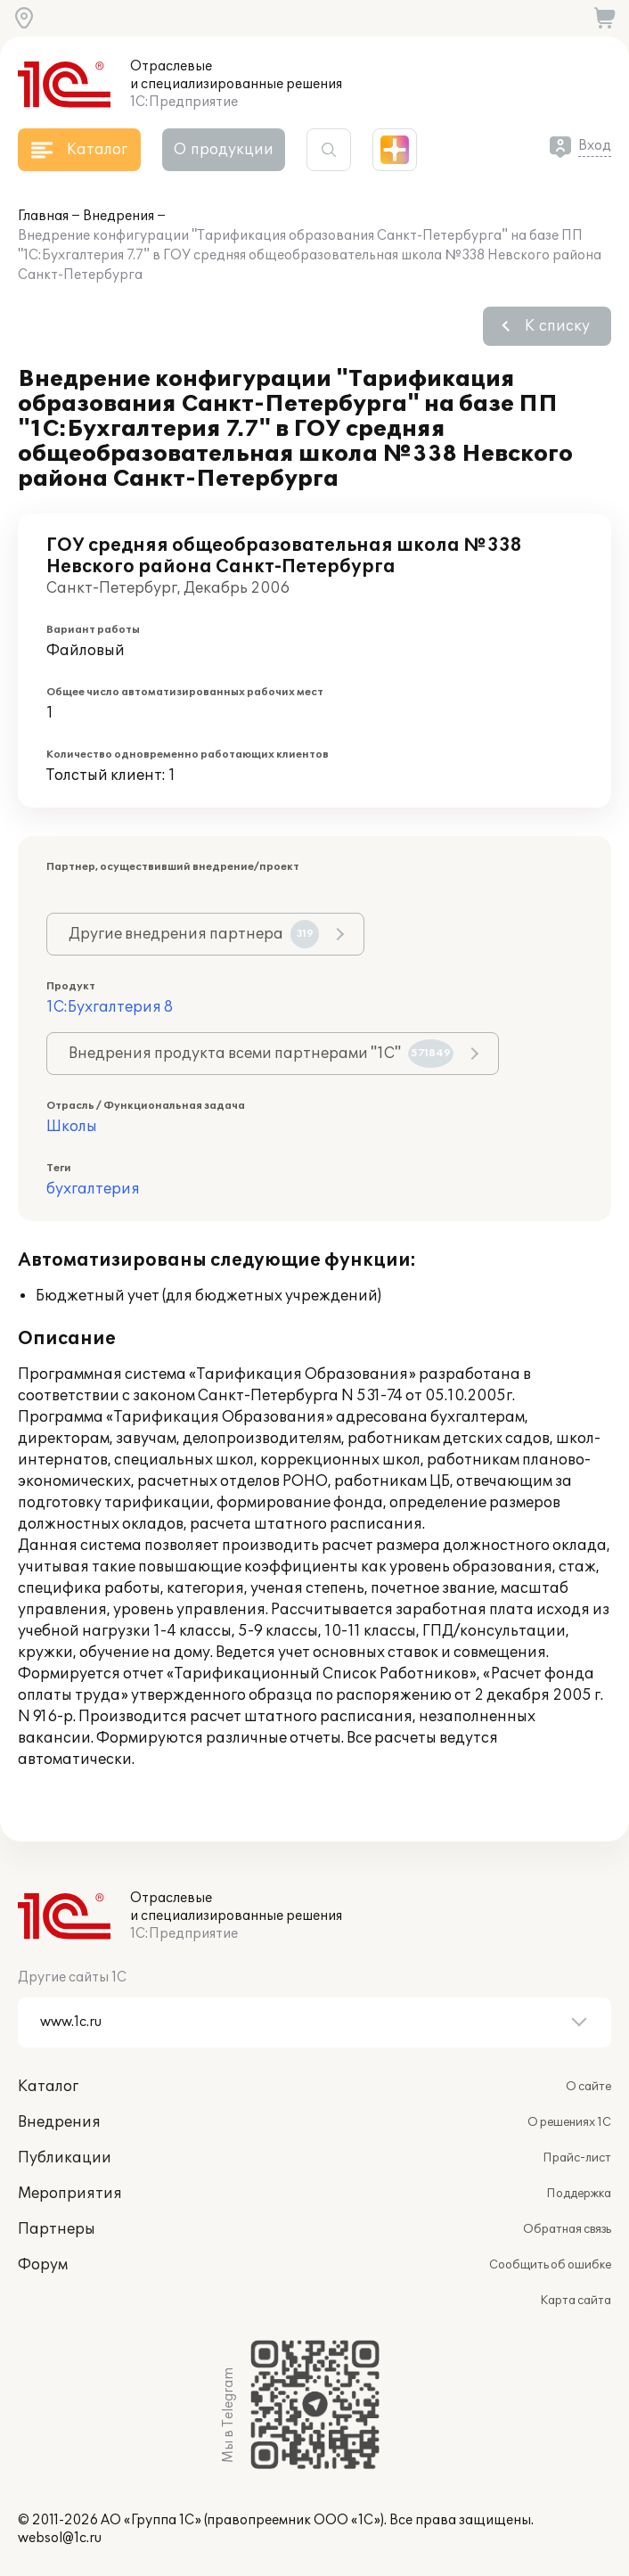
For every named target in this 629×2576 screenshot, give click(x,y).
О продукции (224, 150)
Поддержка (578, 2193)
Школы (71, 1127)
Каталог (48, 2087)
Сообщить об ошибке (550, 2265)
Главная (43, 216)
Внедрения (118, 216)
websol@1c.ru (60, 2538)
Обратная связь (567, 2229)
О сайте (588, 2087)
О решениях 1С (569, 2122)
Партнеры (56, 2229)
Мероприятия (70, 2194)
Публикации (64, 2158)
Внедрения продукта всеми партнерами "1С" (261, 1053)
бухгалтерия (93, 1189)
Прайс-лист (577, 2158)
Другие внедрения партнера (194, 934)
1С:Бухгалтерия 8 (109, 1007)
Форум (43, 2265)
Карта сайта (575, 2300)
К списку (557, 326)
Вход (594, 145)
